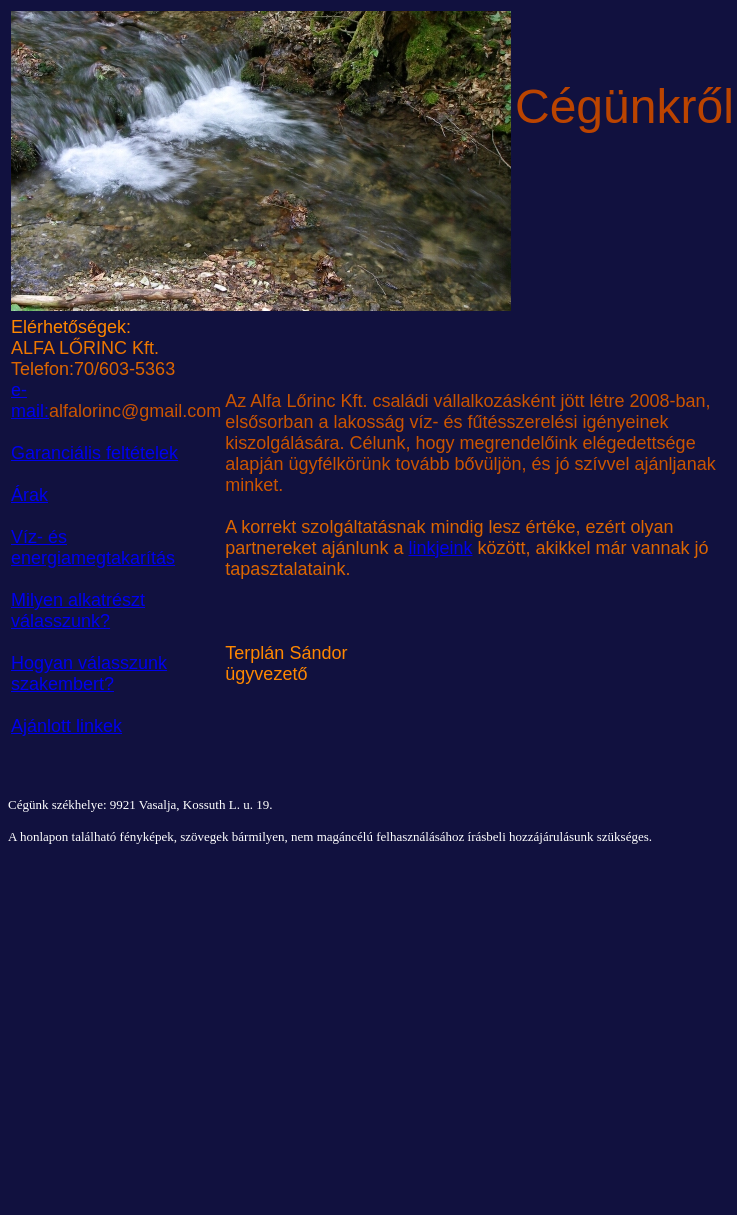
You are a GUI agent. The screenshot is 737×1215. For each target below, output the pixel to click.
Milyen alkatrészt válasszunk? (78, 610)
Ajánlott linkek (66, 726)
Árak (29, 495)
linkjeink (440, 548)
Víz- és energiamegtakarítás (93, 547)
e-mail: (30, 400)
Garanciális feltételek (94, 453)
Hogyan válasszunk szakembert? (89, 673)
